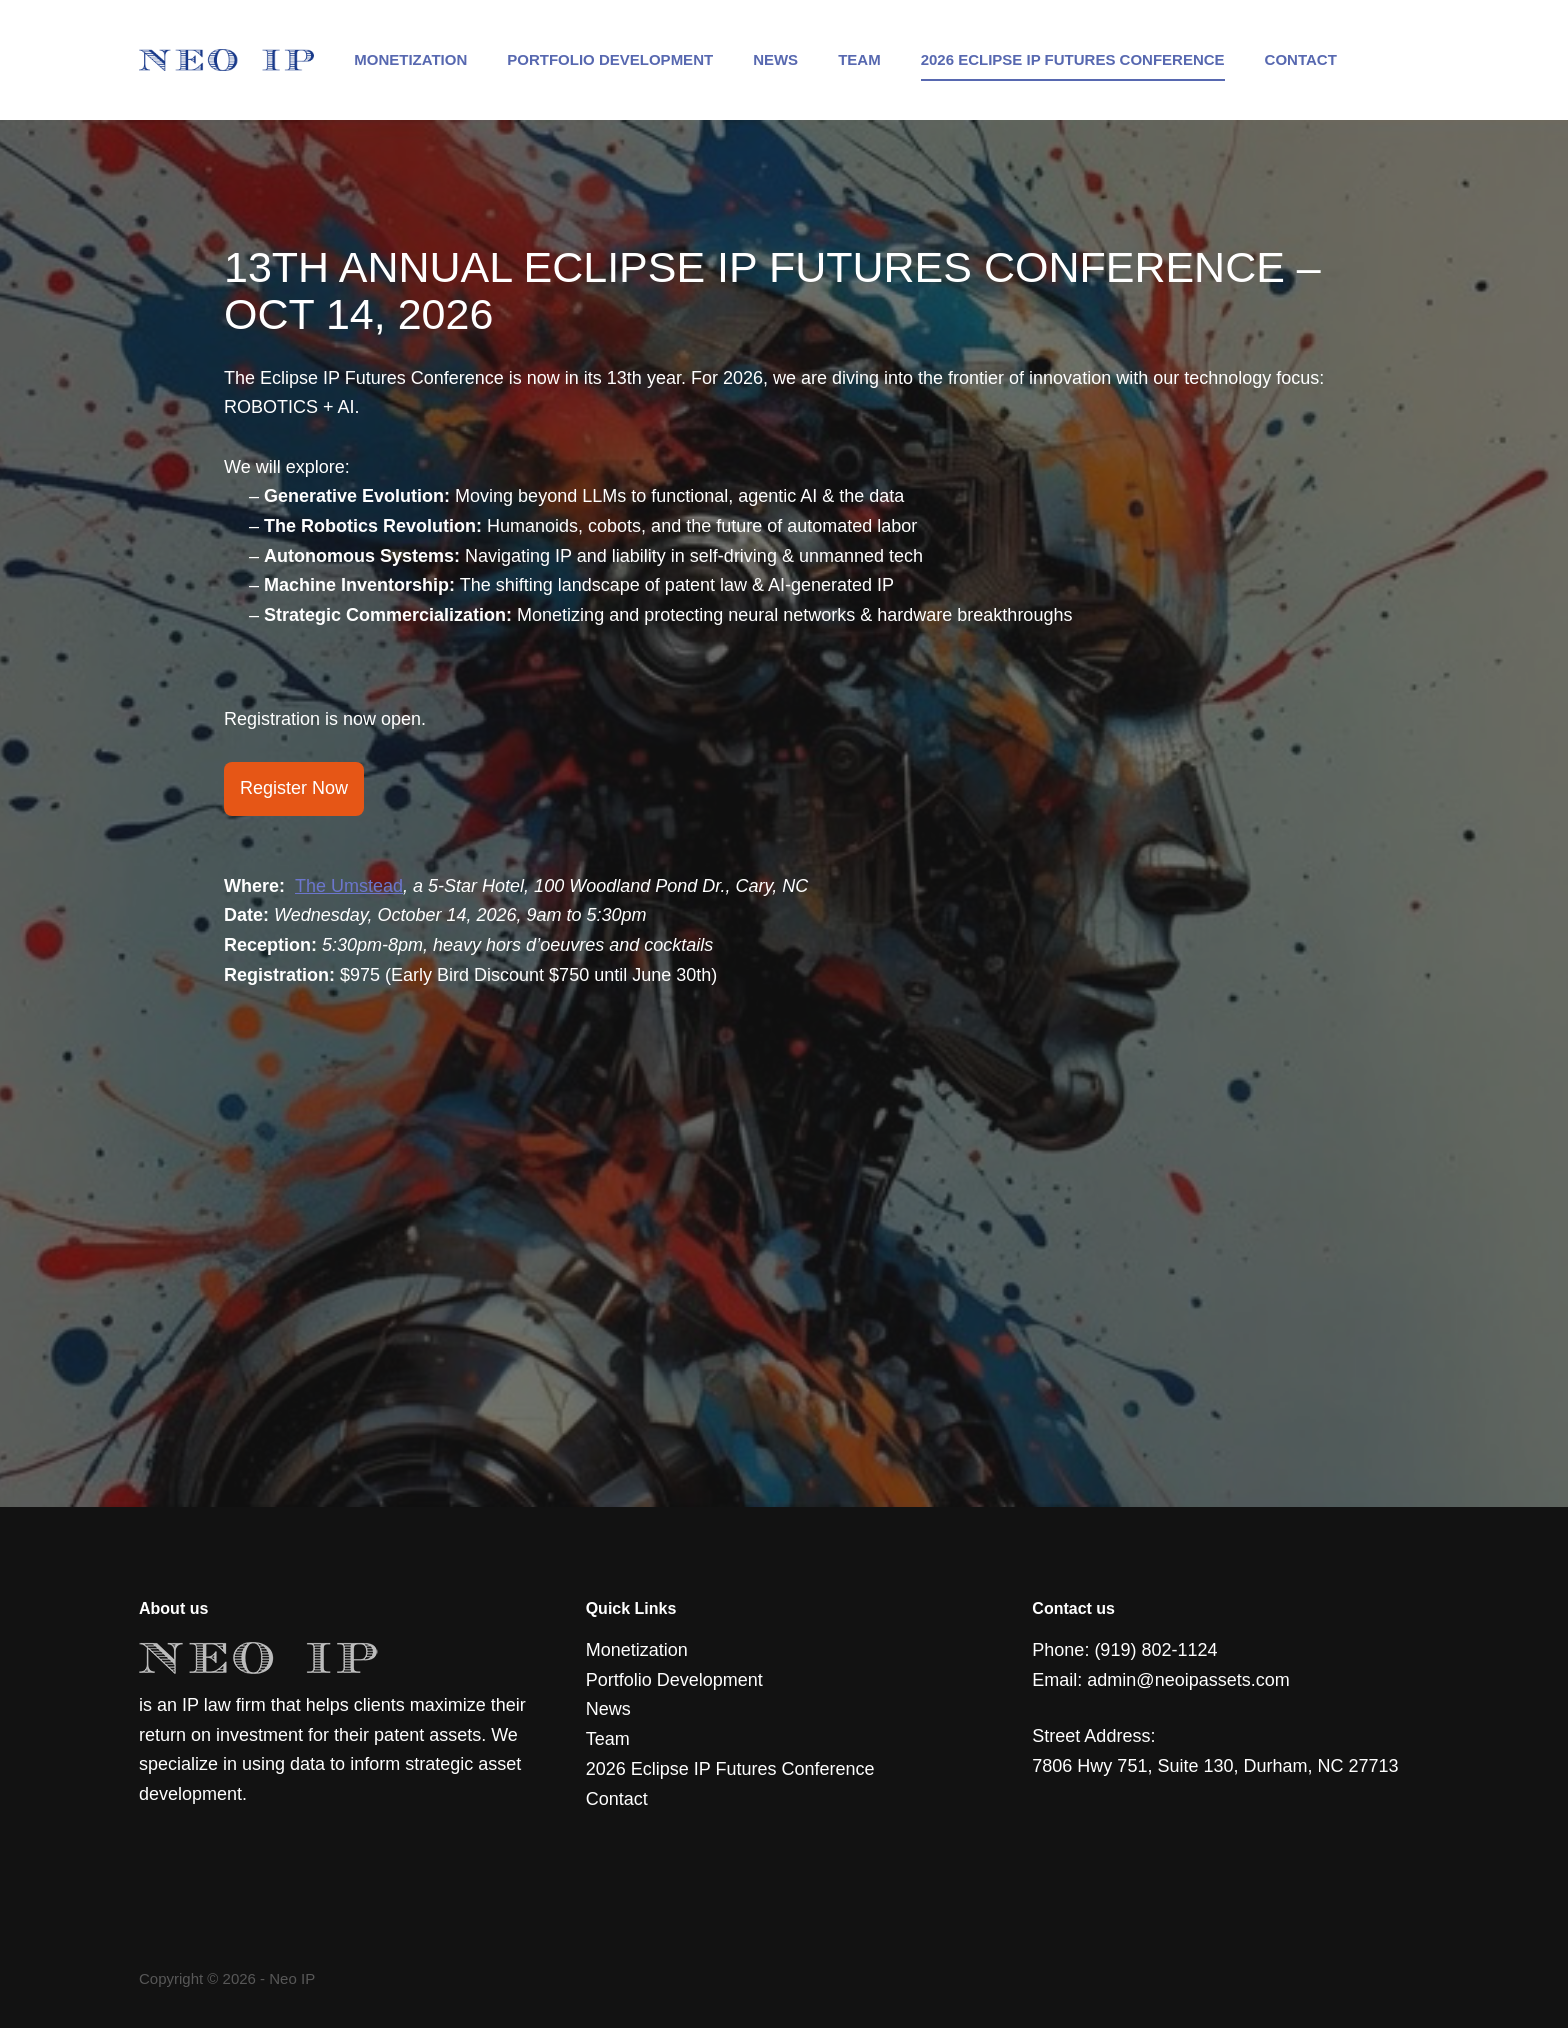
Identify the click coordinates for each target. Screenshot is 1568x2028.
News (775, 59)
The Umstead (349, 886)
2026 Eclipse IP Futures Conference (1073, 59)
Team (859, 59)
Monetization (410, 59)
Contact (1301, 59)
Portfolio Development (610, 59)
